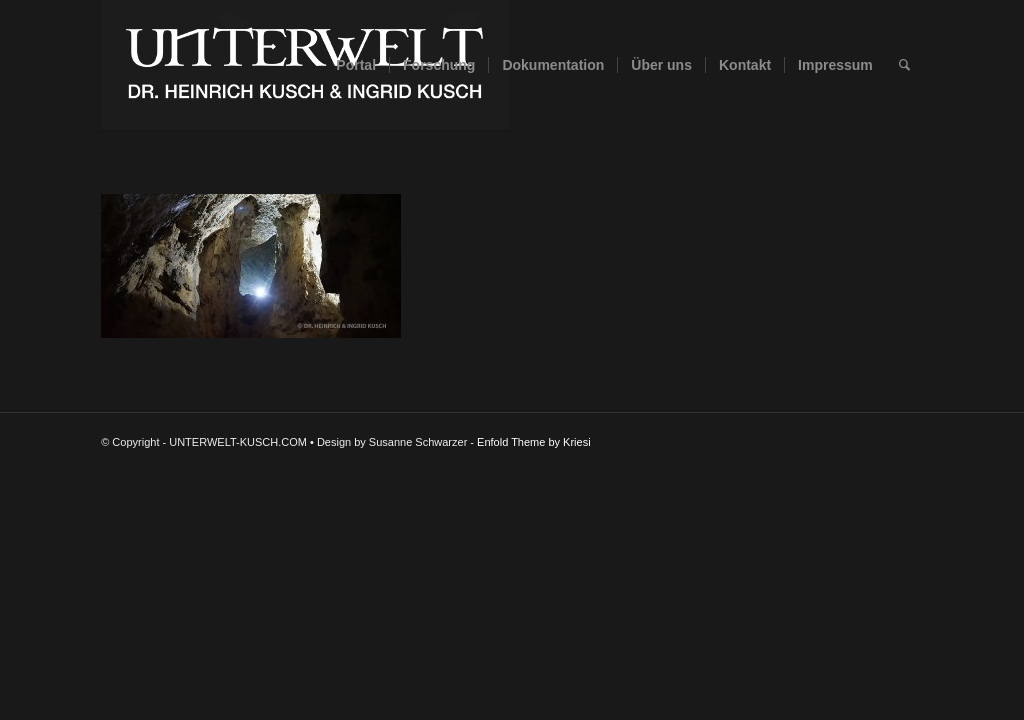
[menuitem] (356, 65)
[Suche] (904, 65)
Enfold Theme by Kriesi (534, 442)
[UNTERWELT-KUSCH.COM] (305, 65)
